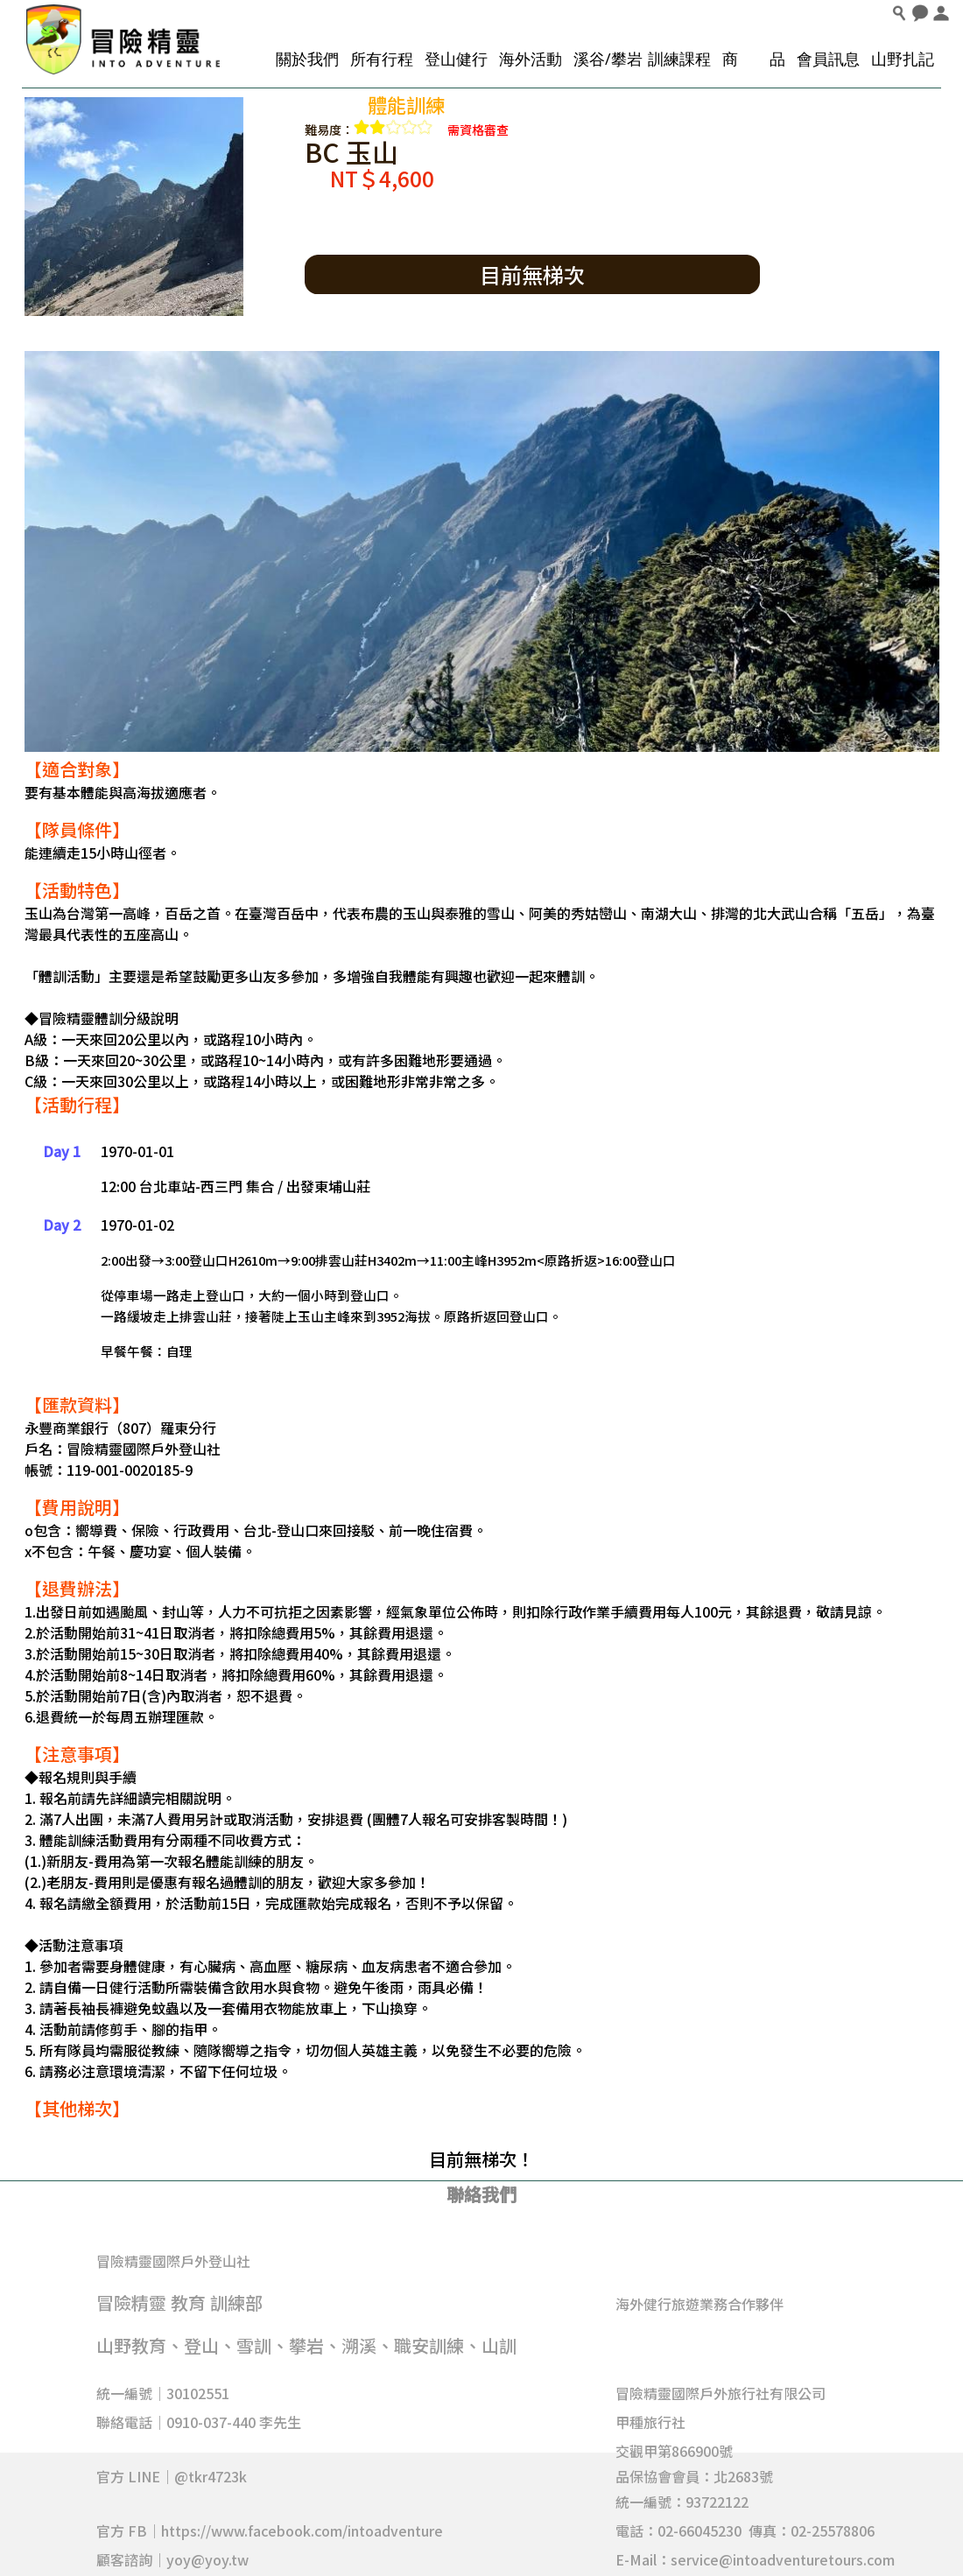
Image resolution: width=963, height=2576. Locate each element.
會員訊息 (828, 58)
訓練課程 (679, 58)
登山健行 (456, 58)
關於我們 (307, 58)
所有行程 (381, 58)
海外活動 (530, 58)
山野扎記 (902, 58)
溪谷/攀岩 (608, 58)
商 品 (753, 58)
